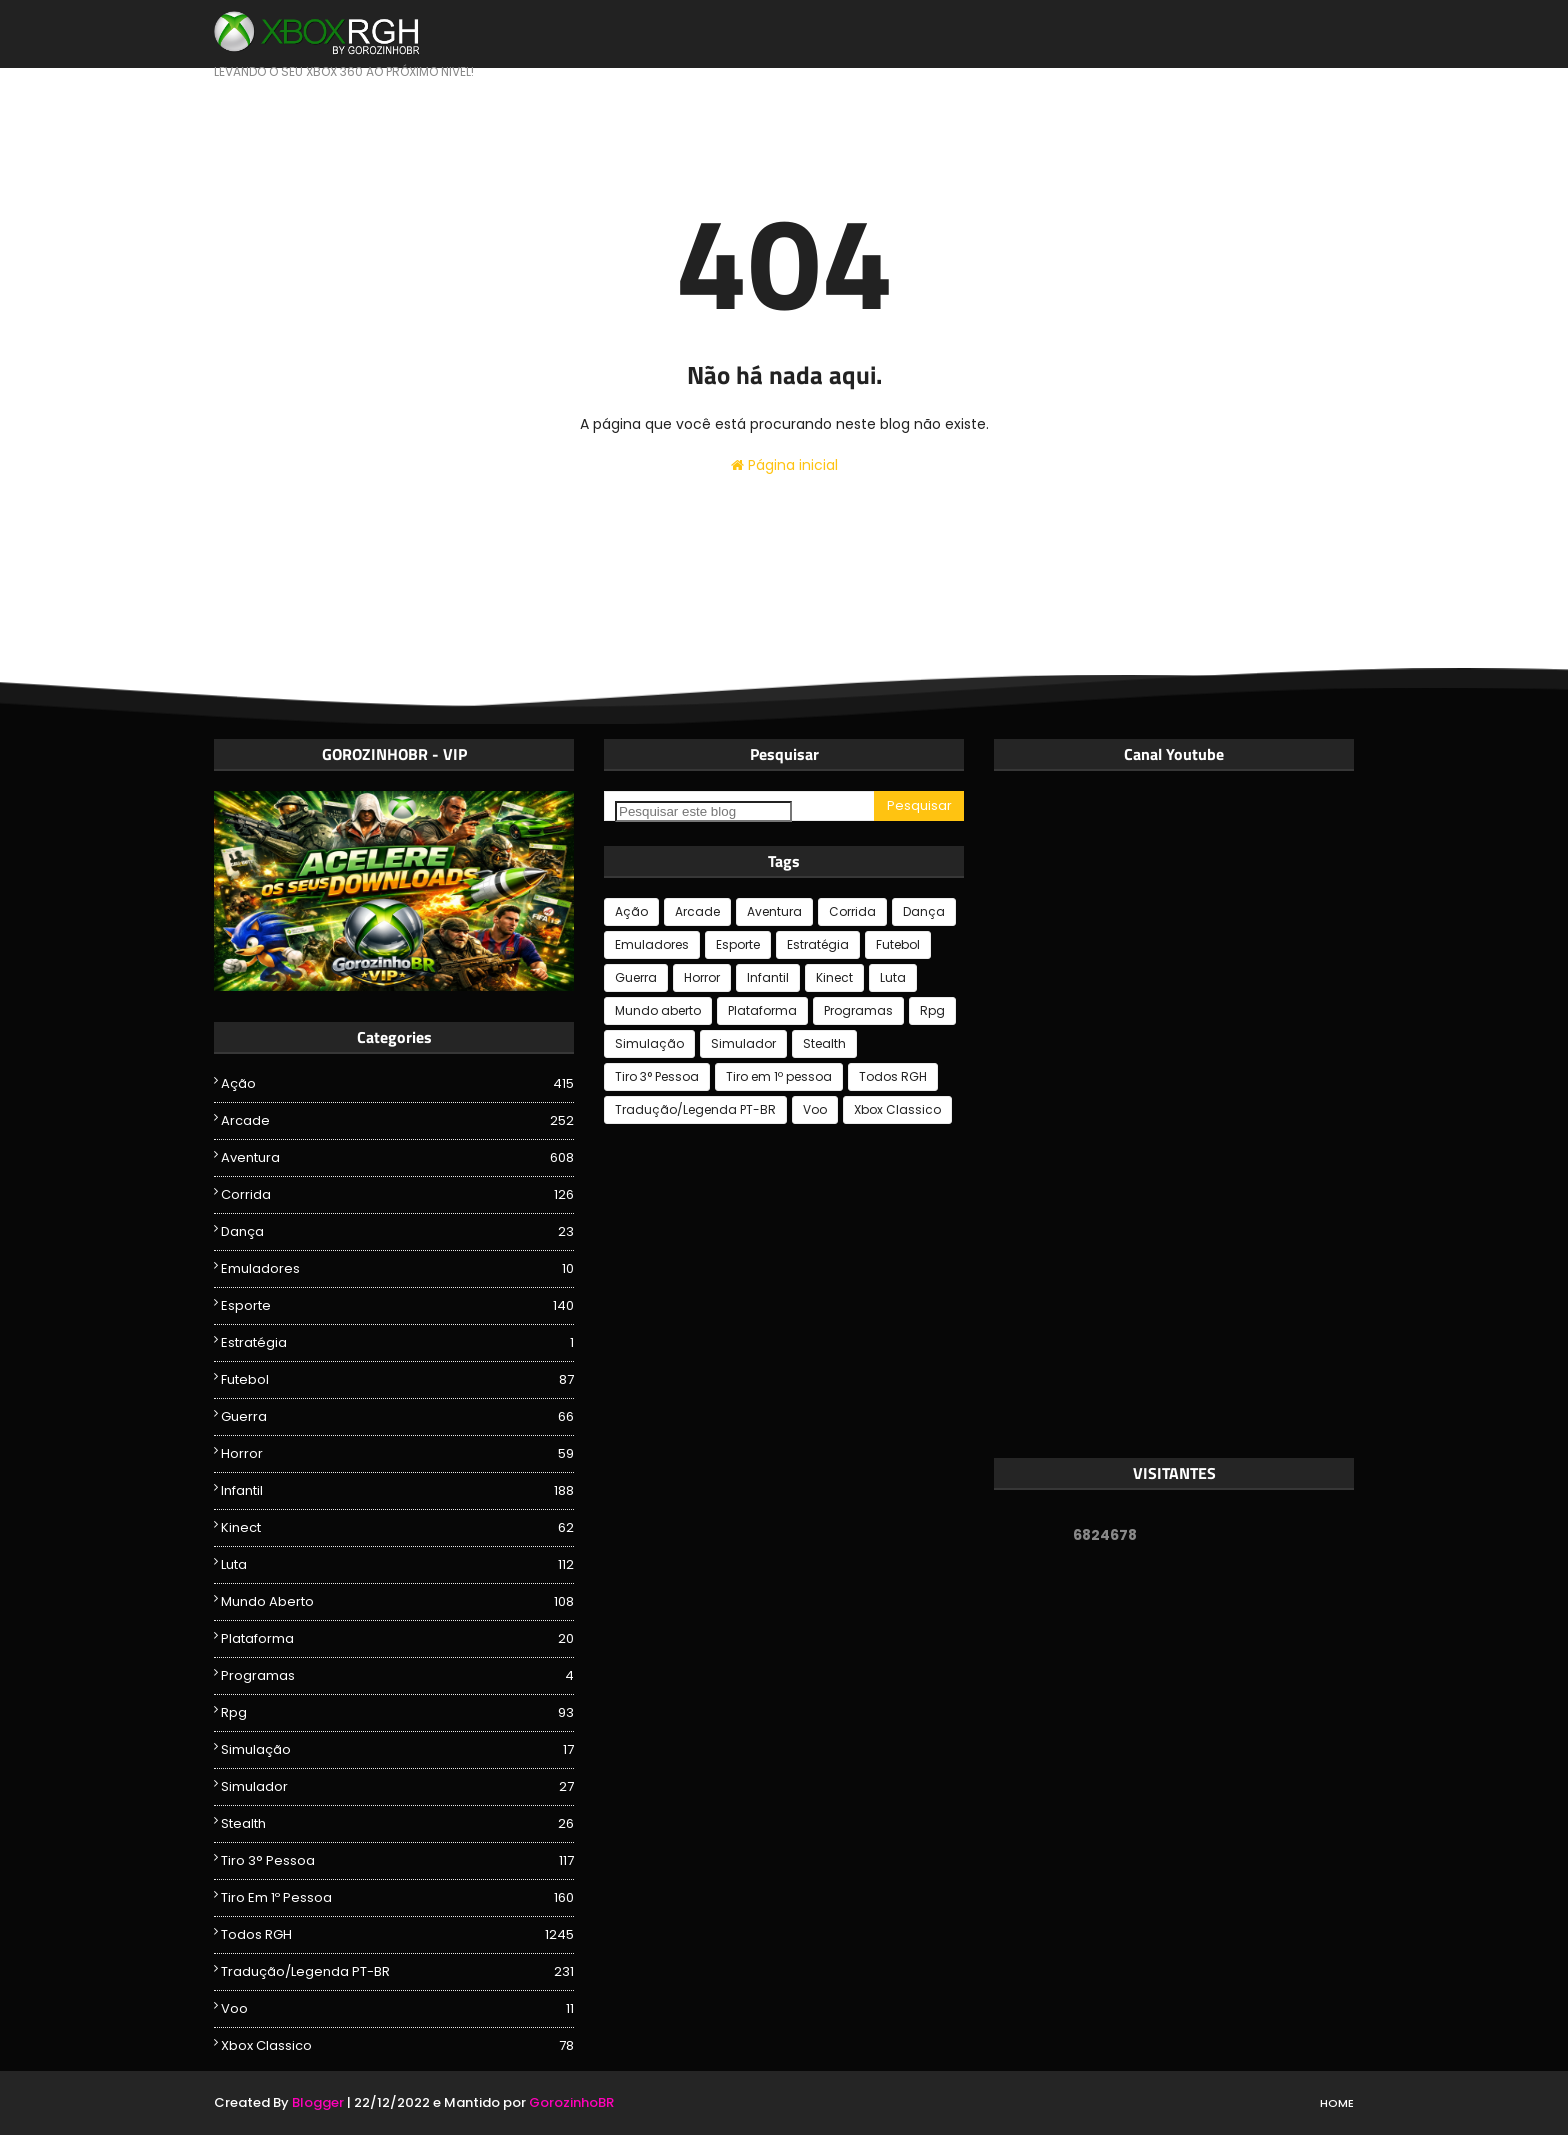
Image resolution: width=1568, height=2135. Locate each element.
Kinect (397, 1528)
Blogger (318, 2102)
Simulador (397, 1787)
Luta (397, 1565)
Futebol (397, 1380)
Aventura (397, 1158)
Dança (397, 1232)
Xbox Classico (397, 2046)
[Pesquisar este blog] (703, 811)
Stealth (397, 1824)
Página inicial (784, 465)
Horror (397, 1454)
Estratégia (397, 1343)
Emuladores (397, 1269)
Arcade (397, 1121)
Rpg (397, 1713)
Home (1337, 2103)
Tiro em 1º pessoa (397, 1898)
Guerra (397, 1417)
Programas (397, 1676)
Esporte (397, 1306)
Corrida (397, 1195)
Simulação (397, 1750)
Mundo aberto (397, 1602)
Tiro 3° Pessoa (397, 1861)
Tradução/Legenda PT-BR (397, 1972)
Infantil (397, 1491)
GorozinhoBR (571, 2102)
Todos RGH (397, 1935)
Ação (397, 1084)
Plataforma (397, 1639)
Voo (397, 2009)
